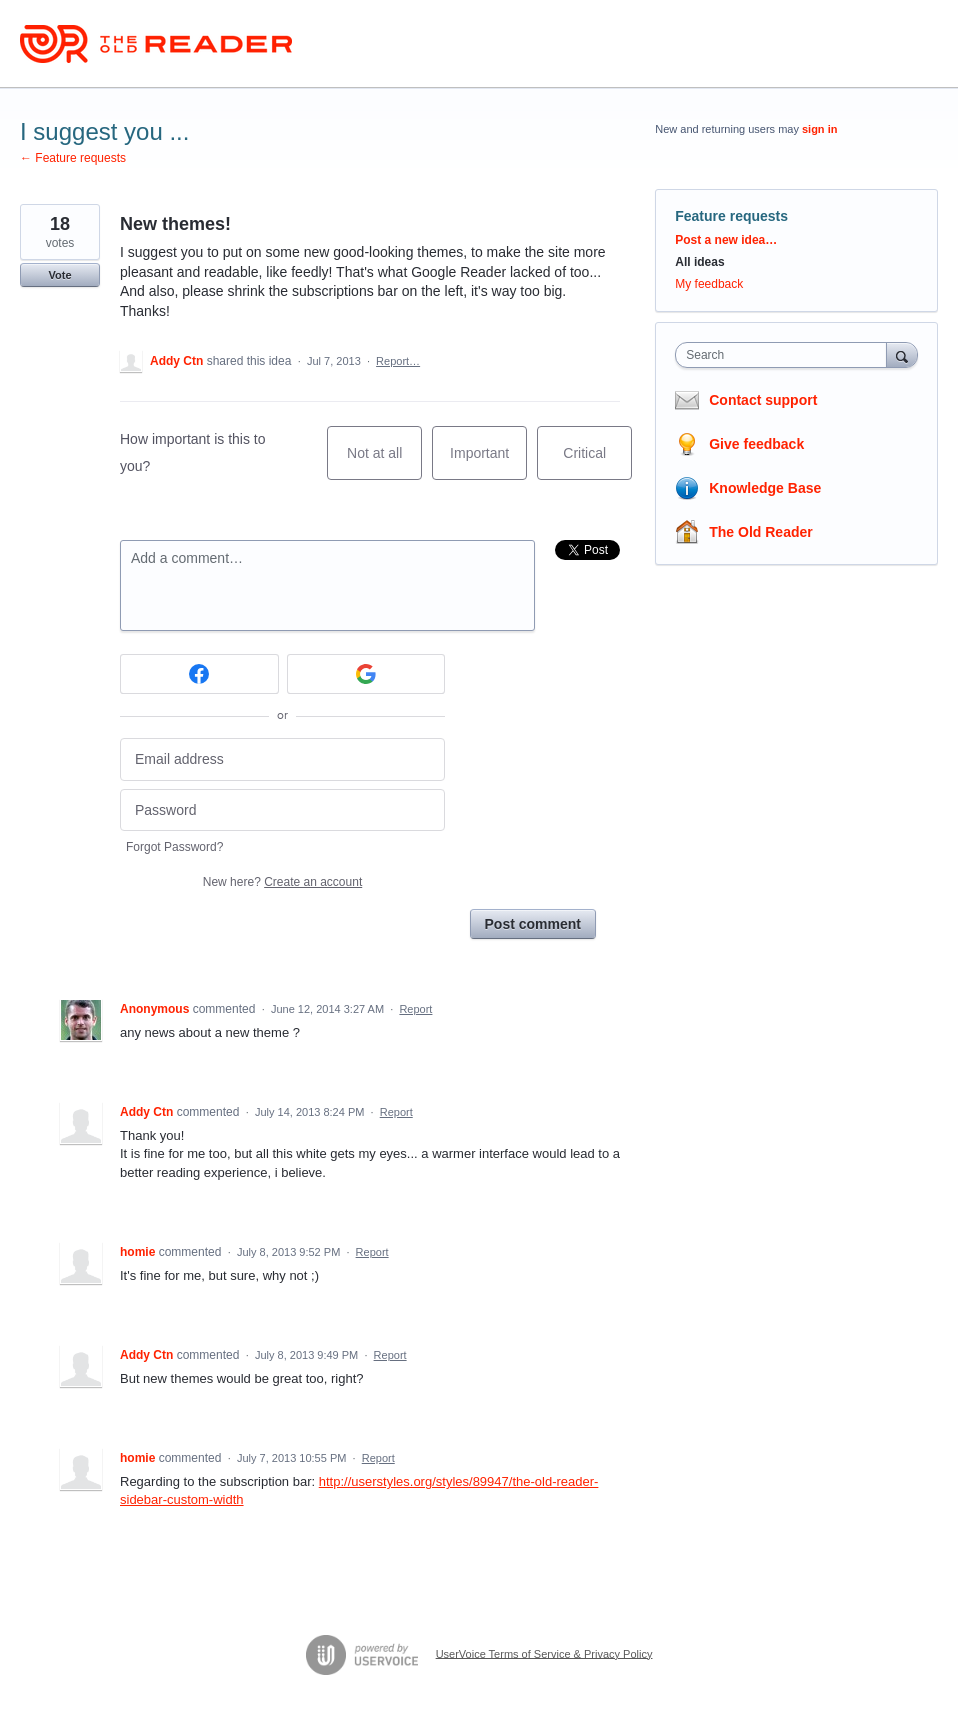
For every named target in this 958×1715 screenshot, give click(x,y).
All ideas (699, 262)
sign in (819, 129)
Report (415, 1009)
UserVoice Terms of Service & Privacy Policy (544, 1653)
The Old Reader (760, 532)
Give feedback (756, 444)
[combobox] (785, 355)
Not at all (384, 462)
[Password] (282, 810)
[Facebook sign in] (199, 674)
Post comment (533, 924)
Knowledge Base (765, 488)
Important (488, 462)
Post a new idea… (726, 240)
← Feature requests (73, 158)
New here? (282, 882)
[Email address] (282, 759)
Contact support (763, 400)
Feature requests (731, 216)
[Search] (902, 354)
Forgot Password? (174, 847)
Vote (59, 275)
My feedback (709, 284)
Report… (398, 361)
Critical (597, 462)
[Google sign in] (366, 674)
